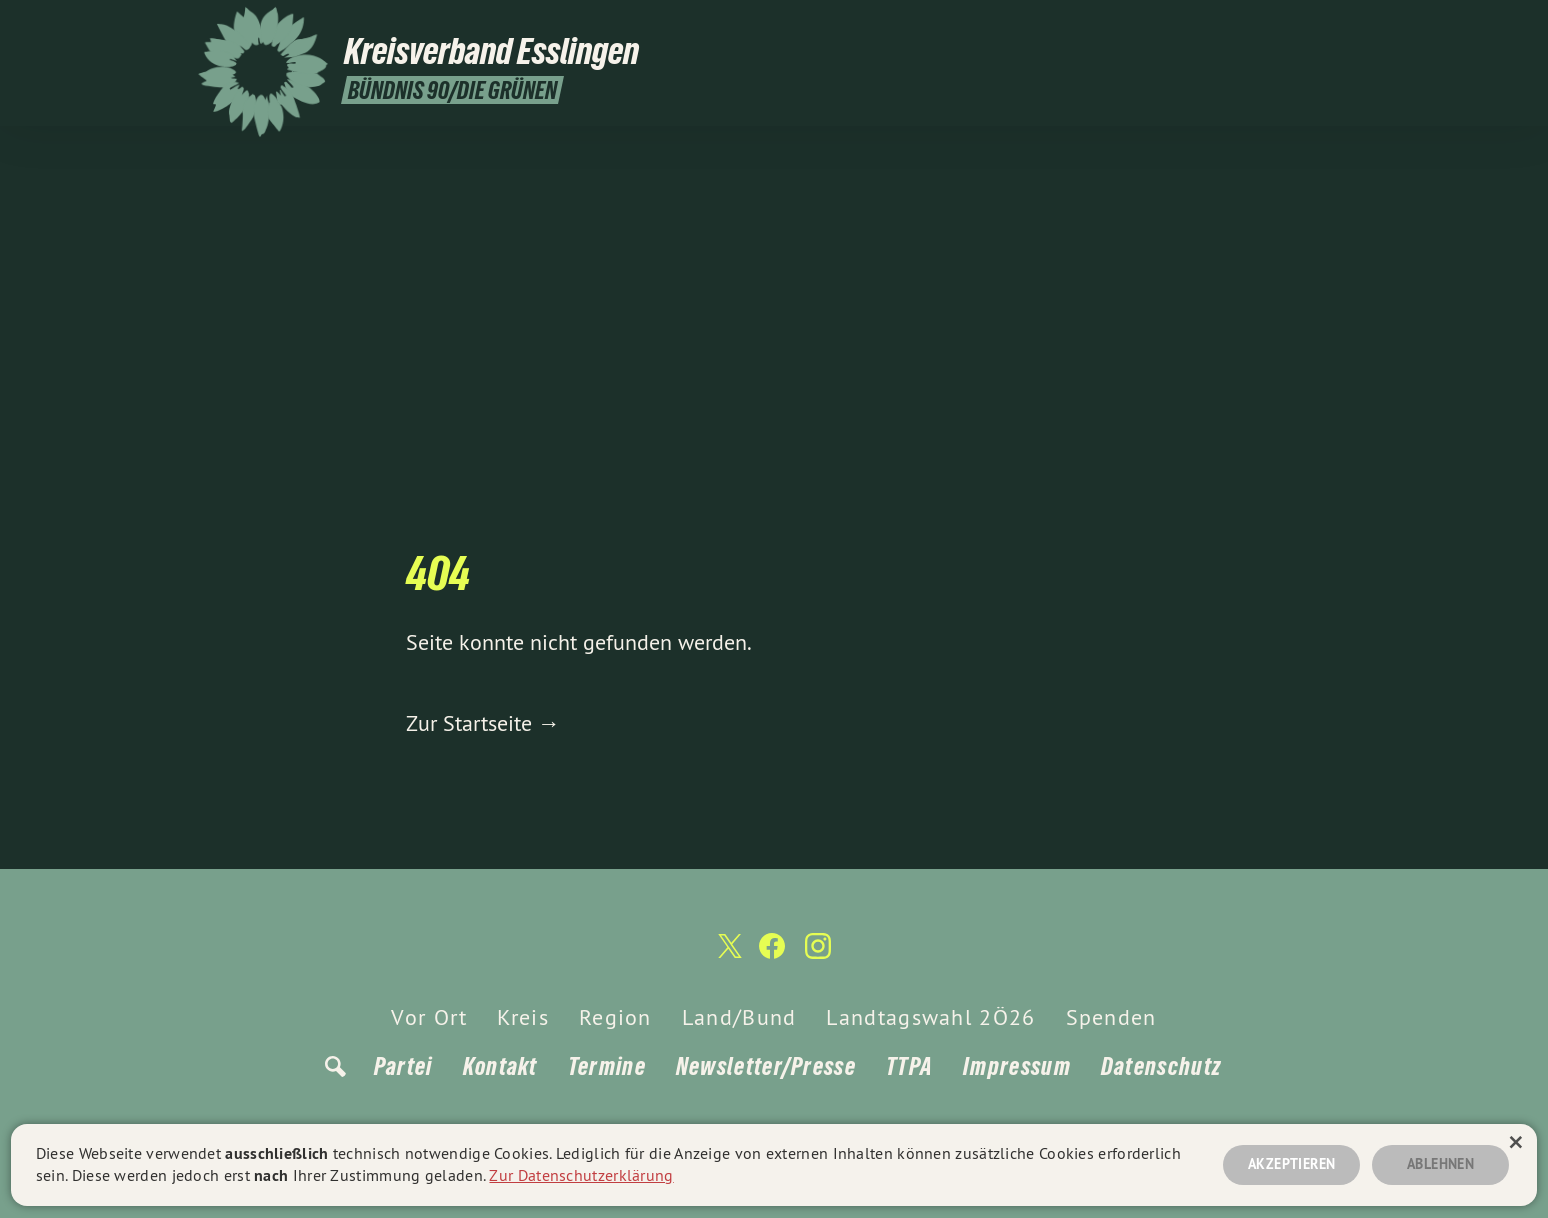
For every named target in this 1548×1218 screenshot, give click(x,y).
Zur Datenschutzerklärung (581, 1175)
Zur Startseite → (483, 723)
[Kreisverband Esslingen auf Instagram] (1339, 27)
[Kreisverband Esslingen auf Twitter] (1279, 27)
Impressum (1017, 1066)
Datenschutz (1161, 1066)
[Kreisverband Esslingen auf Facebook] (1309, 27)
